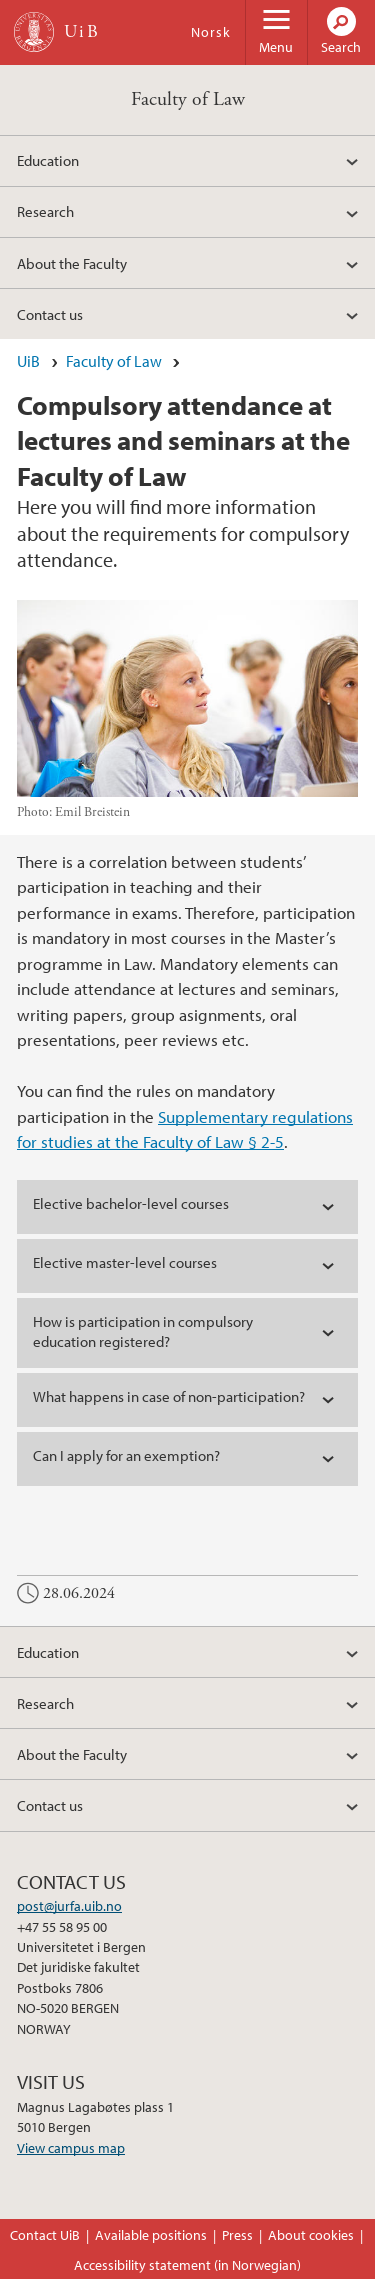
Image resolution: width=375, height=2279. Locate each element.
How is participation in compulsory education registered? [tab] (143, 1331)
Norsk (211, 32)
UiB (28, 361)
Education (48, 160)
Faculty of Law (188, 99)
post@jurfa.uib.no (69, 1906)
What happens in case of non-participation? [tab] (169, 1396)
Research (45, 211)
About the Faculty (72, 263)
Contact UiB (45, 2235)
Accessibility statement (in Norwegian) (187, 2265)
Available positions (151, 2235)
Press (237, 2235)
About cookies (311, 2235)
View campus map (71, 2148)
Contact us (50, 314)
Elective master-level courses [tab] (125, 1262)
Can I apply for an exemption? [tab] (126, 1455)
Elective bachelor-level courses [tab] (131, 1203)
